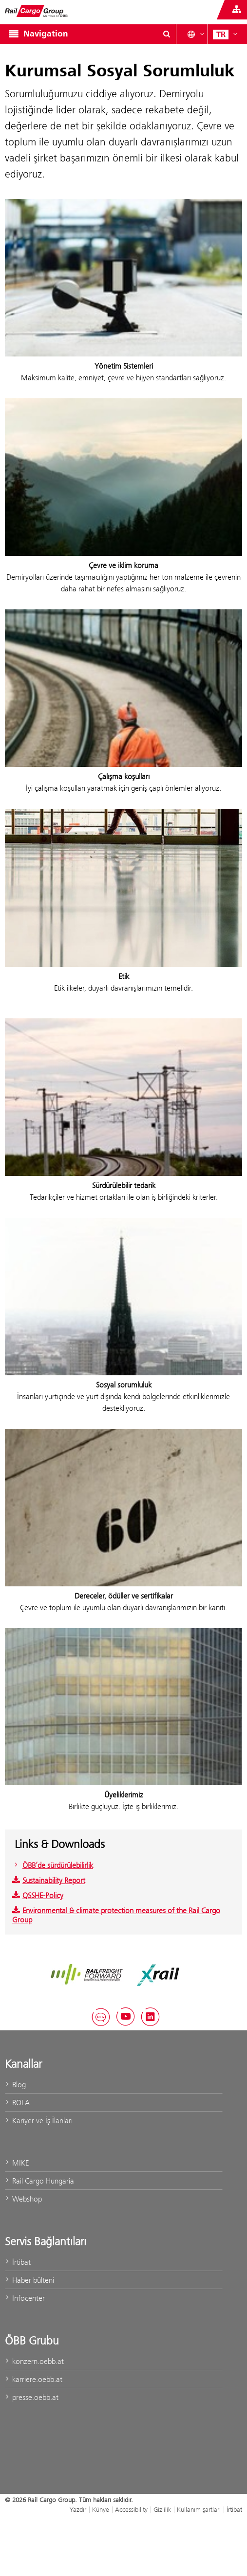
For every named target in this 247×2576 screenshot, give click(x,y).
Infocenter (25, 2298)
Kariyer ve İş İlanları (39, 2120)
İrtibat (18, 2262)
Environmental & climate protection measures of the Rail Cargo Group (116, 1915)
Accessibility (131, 2509)
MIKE (17, 2162)
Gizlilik (162, 2509)
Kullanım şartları (199, 2509)
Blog (15, 2084)
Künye (100, 2509)
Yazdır (78, 2509)
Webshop (23, 2198)
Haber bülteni (29, 2280)
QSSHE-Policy (37, 1895)
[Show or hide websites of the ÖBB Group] (237, 9)
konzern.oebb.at (34, 2361)
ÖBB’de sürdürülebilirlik (52, 1865)
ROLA (17, 2102)
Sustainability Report (48, 1880)
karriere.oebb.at (33, 2379)
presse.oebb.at (31, 2397)
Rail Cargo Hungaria (39, 2180)
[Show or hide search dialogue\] (166, 34)
